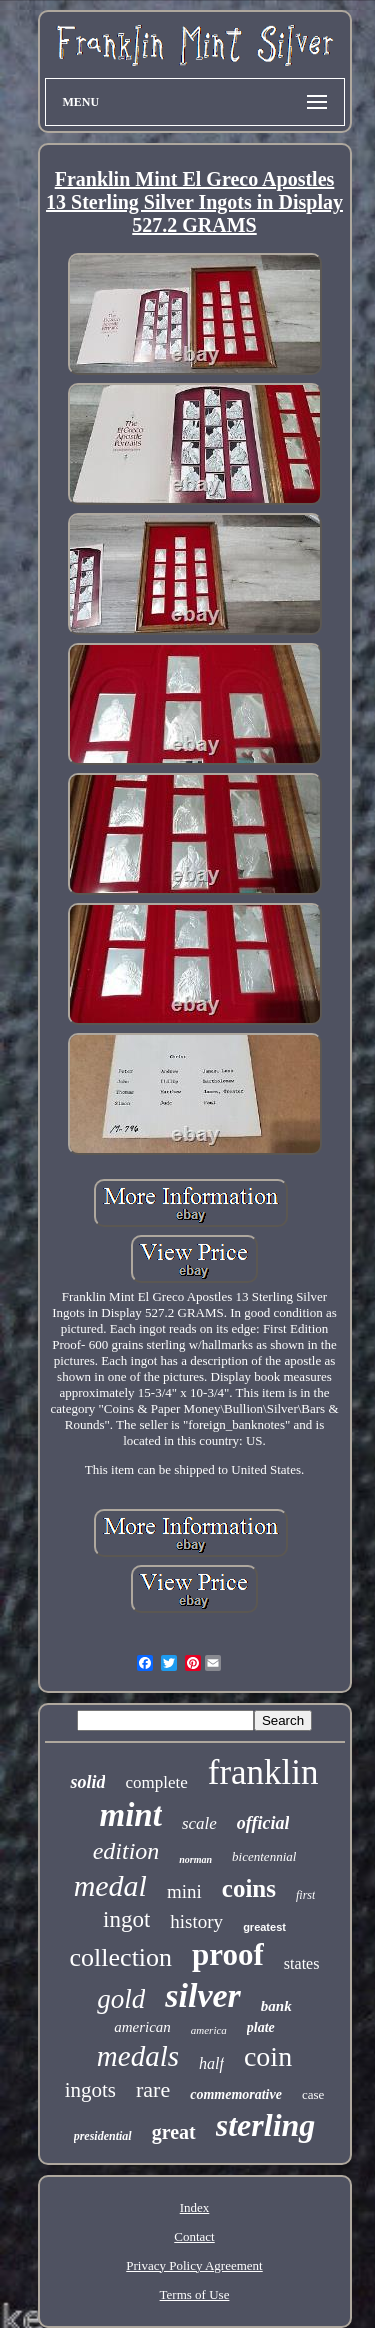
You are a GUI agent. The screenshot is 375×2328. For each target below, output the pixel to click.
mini (184, 1891)
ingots (90, 2090)
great (174, 2132)
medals (138, 2056)
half (211, 2063)
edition (126, 1851)
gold (121, 1999)
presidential (103, 2136)
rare (153, 2089)
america (209, 2030)
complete (156, 1782)
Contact (194, 2236)
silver (203, 1995)
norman (195, 1859)
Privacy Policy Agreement (194, 2265)
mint (131, 1815)
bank (276, 2006)
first (305, 1895)
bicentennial (264, 1856)
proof (228, 1954)
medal (110, 1885)
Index (195, 2207)
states (302, 1963)
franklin (263, 1772)
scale (199, 1823)
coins (249, 1888)
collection (121, 1957)
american (142, 2027)
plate (261, 2027)
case (313, 2094)
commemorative (236, 2094)
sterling (266, 2125)
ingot (126, 1919)
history (196, 1921)
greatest (264, 1927)
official (263, 1823)
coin (268, 2056)
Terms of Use (195, 2294)
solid (87, 1782)
